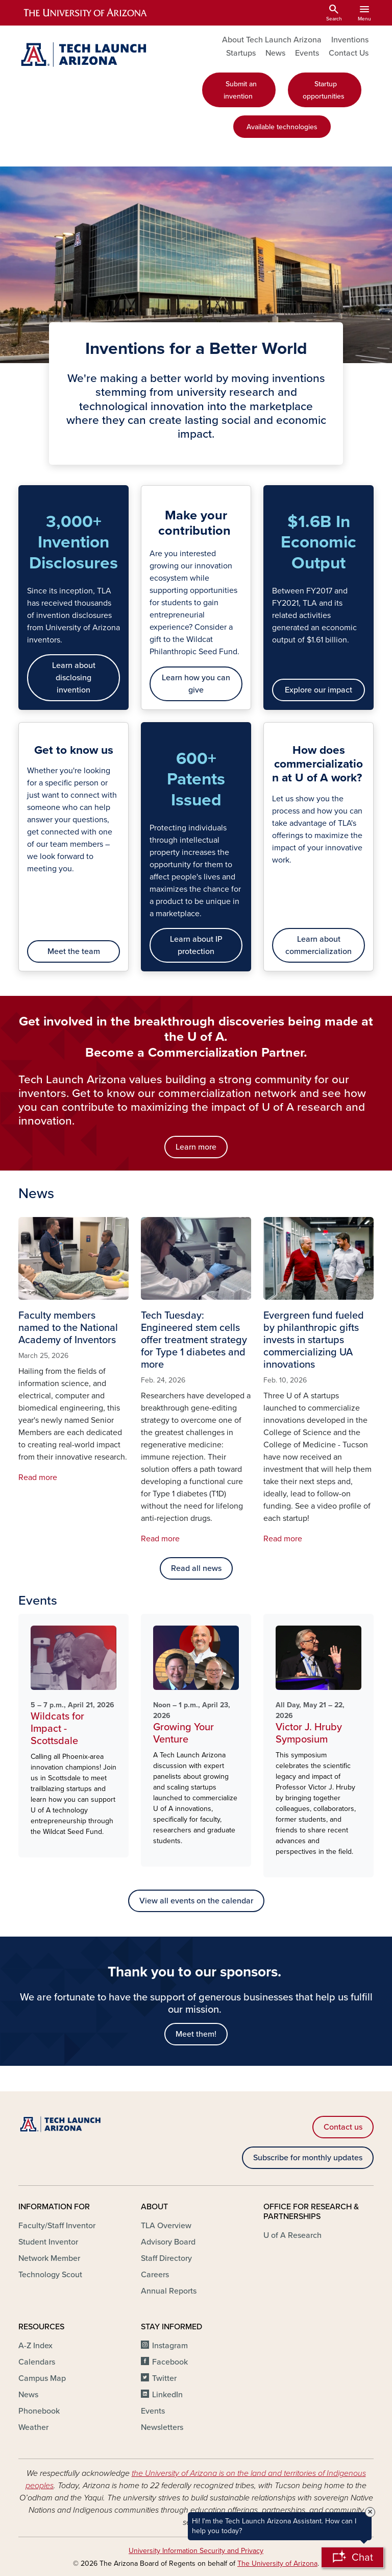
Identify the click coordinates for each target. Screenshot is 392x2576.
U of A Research (292, 2235)
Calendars (36, 2362)
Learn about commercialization (318, 945)
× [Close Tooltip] (370, 2512)
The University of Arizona (277, 2563)
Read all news (196, 1568)
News (275, 53)
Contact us (343, 2127)
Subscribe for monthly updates (307, 2158)
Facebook (170, 2362)
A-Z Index (35, 2346)
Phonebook (39, 2411)
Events (307, 53)
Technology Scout (50, 2275)
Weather (33, 2427)
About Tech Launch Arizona (272, 40)
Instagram (170, 2346)
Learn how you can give (196, 684)
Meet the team (73, 951)
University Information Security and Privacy (196, 2550)
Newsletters (162, 2427)
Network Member (49, 2258)
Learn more (196, 1147)
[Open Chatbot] (352, 2557)
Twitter (164, 2378)
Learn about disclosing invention (73, 677)
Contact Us (349, 53)
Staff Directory (166, 2258)
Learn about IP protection (196, 945)
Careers (155, 2275)
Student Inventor (48, 2242)
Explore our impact (318, 690)
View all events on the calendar (196, 1901)
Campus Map (42, 2378)
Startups (241, 53)
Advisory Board (168, 2242)
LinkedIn (167, 2395)
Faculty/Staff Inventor (56, 2226)
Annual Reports (169, 2291)
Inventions (350, 40)
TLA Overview (166, 2226)
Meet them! (196, 2034)
